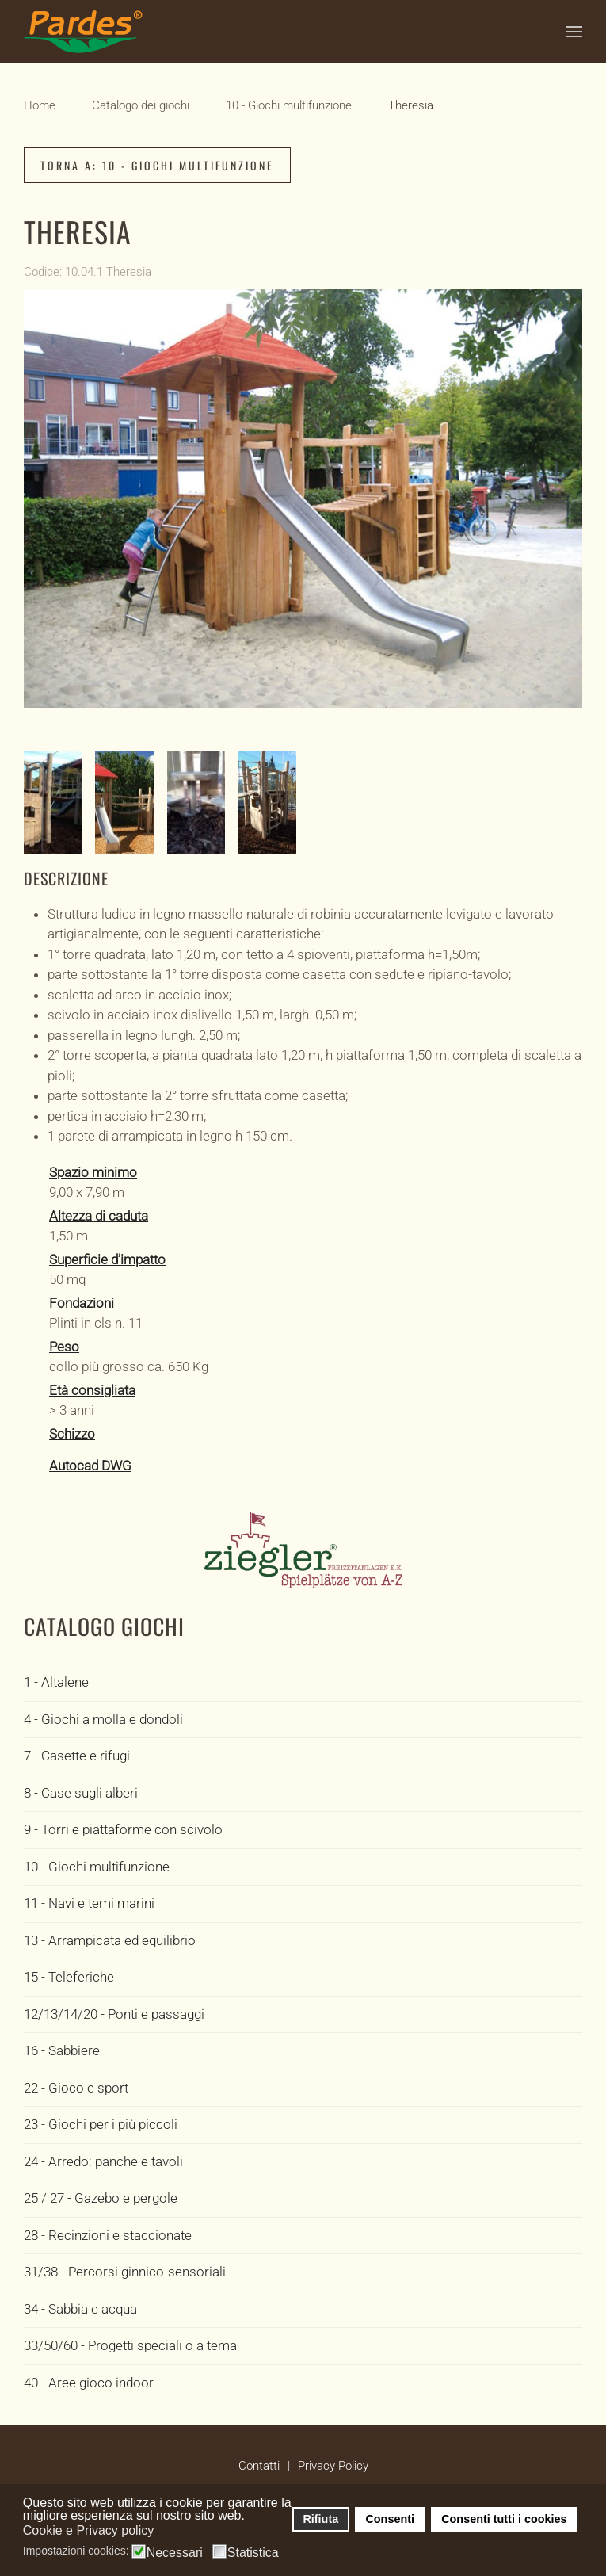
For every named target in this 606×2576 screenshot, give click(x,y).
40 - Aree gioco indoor (89, 2383)
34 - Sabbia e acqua (80, 2309)
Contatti (259, 2466)
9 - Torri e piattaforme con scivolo (123, 1829)
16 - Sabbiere (62, 2050)
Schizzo (72, 1434)
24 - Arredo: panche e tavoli (103, 2161)
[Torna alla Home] (83, 31)
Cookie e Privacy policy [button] (88, 2530)
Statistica (253, 2553)
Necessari (175, 2553)
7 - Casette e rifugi (77, 1756)
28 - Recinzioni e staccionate (108, 2235)
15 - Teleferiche (69, 1977)
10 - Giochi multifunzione (97, 1867)
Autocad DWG (90, 1465)
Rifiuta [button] (320, 2519)
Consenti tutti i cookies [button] (503, 2519)
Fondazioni (81, 1303)
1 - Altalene (56, 1682)
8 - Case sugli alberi (81, 1793)
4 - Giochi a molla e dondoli (103, 1719)
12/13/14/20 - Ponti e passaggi (114, 2014)
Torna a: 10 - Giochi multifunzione (157, 165)
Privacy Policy (333, 2466)
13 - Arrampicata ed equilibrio (110, 1940)
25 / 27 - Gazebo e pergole (100, 2198)
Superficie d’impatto (107, 1259)
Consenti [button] (389, 2519)
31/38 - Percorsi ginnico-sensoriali (125, 2272)
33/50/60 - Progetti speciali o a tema (130, 2345)
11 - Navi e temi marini (89, 1903)
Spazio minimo (93, 1172)
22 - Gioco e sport (76, 2088)
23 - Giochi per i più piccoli (100, 2124)
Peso (64, 1347)
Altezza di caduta (98, 1216)
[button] (574, 31)
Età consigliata (92, 1390)
